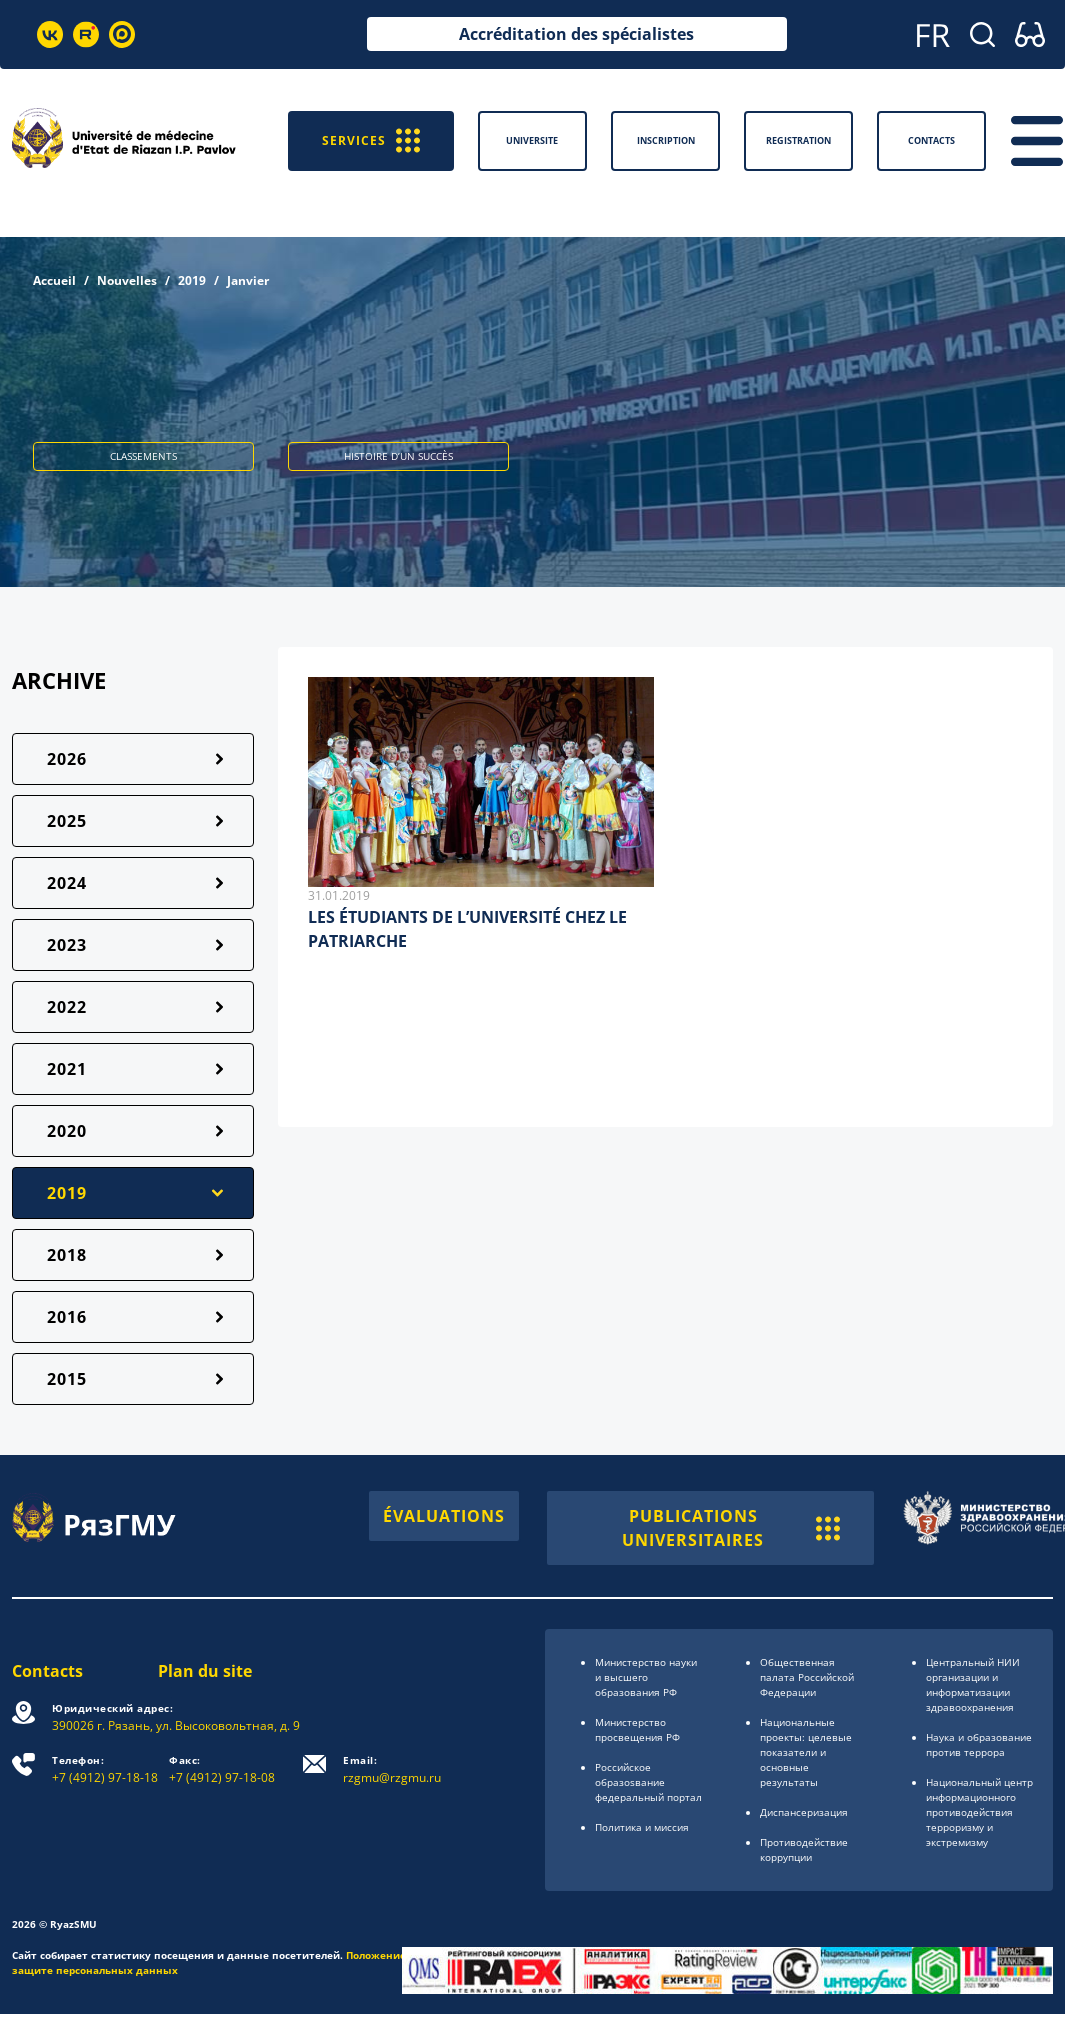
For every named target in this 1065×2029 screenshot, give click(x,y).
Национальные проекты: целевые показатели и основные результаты (806, 1752)
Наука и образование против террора (979, 1744)
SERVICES (371, 140)
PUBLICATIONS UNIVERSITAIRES (731, 1528)
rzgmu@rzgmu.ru (392, 1769)
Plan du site (205, 1671)
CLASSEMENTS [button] (143, 456)
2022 (67, 1007)
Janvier (248, 280)
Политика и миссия (642, 1827)
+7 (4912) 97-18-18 (105, 1769)
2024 (67, 883)
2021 (67, 1069)
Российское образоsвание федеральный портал (648, 1782)
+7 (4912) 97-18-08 (222, 1769)
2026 (67, 759)
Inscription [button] (666, 140)
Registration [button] (798, 140)
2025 (67, 821)
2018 (67, 1255)
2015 (67, 1379)
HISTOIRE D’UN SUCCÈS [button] (398, 456)
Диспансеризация (804, 1812)
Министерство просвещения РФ (637, 1729)
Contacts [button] (931, 140)
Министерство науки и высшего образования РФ (646, 1677)
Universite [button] (532, 140)
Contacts (47, 1671)
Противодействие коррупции (804, 1849)
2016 (67, 1317)
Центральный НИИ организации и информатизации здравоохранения (973, 1684)
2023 (67, 945)
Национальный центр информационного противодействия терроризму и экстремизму (979, 1812)
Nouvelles (127, 280)
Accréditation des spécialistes (576, 34)
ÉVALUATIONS (444, 1516)
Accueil (54, 280)
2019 (192, 280)
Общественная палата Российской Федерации (807, 1677)
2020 (67, 1131)
